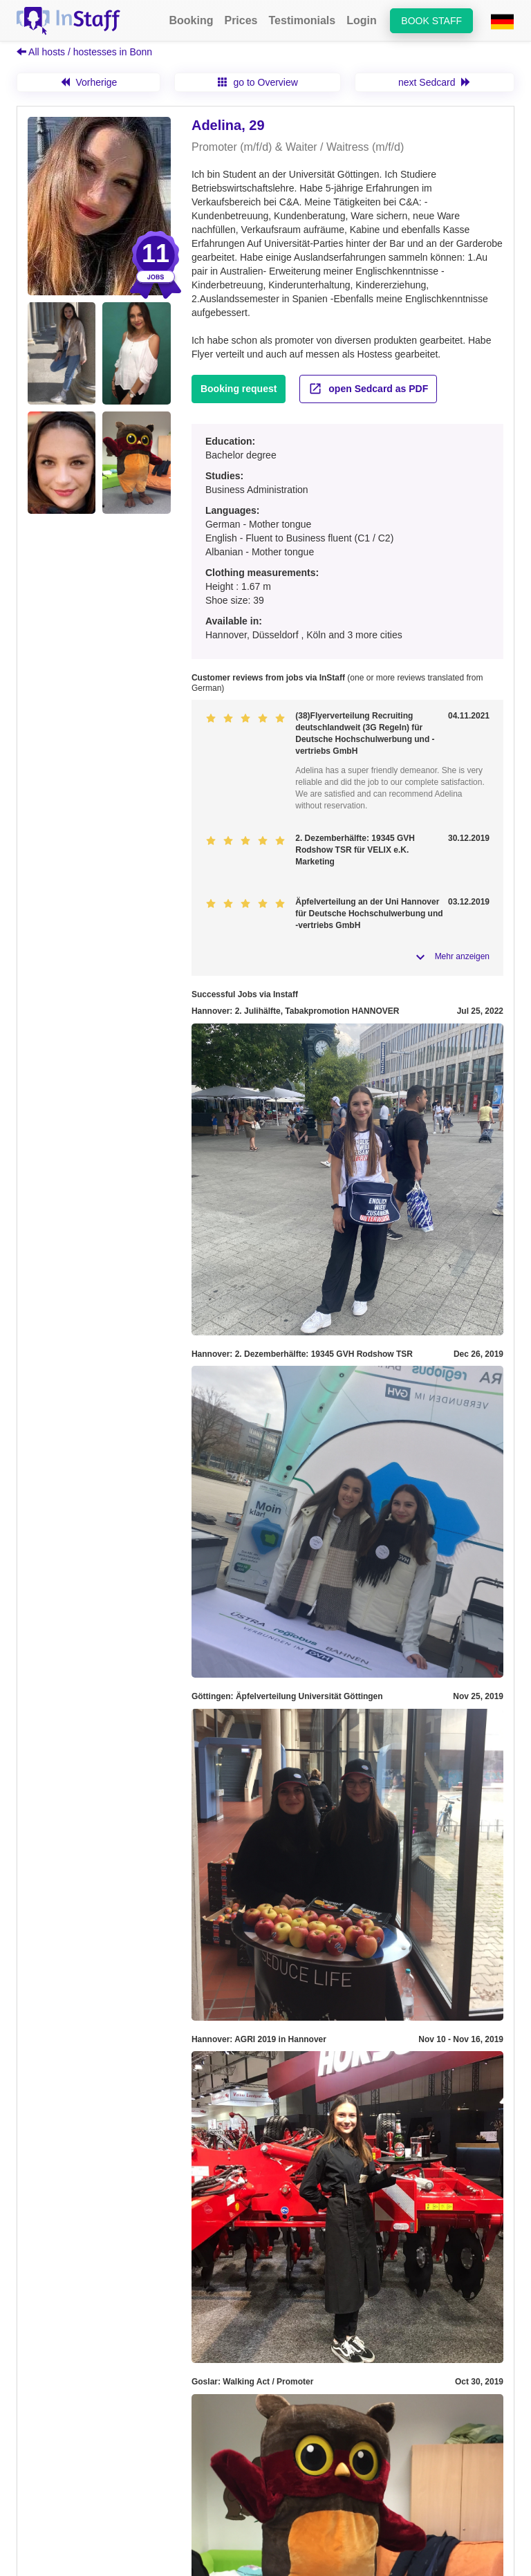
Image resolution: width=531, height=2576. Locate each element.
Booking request (239, 388)
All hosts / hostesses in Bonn (84, 51)
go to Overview (258, 82)
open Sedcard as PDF (368, 389)
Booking (191, 20)
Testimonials (302, 20)
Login (361, 20)
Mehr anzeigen (462, 956)
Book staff (431, 20)
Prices (240, 20)
